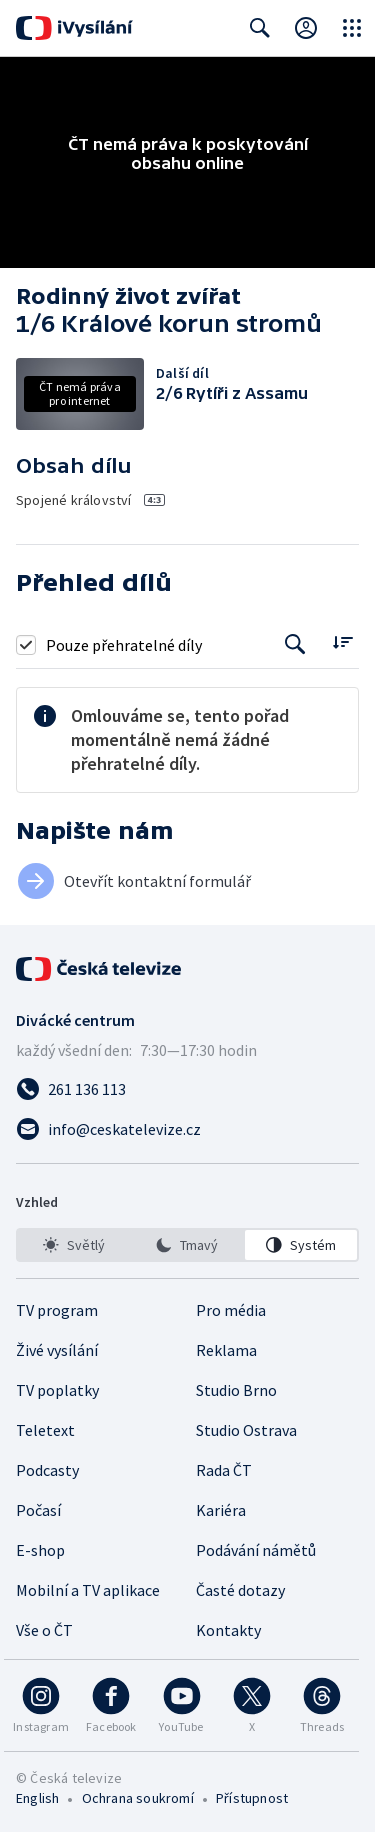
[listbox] (187, 1245)
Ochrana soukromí (138, 1798)
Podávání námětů (256, 1550)
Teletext (45, 1430)
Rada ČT (224, 1470)
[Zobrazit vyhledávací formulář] (260, 28)
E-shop (40, 1550)
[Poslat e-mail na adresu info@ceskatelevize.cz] (187, 1129)
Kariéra (221, 1510)
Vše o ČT (44, 1630)
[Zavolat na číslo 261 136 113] (187, 1089)
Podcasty (47, 1470)
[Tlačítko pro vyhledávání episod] (295, 644)
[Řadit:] (342, 642)
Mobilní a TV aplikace (88, 1590)
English (37, 1798)
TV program (57, 1310)
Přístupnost (252, 1798)
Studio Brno (236, 1390)
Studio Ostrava (246, 1430)
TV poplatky (57, 1390)
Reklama (226, 1350)
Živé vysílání (57, 1350)
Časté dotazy (240, 1590)
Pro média (231, 1310)
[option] (74, 1245)
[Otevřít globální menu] (352, 28)
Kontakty (228, 1630)
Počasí (38, 1510)
